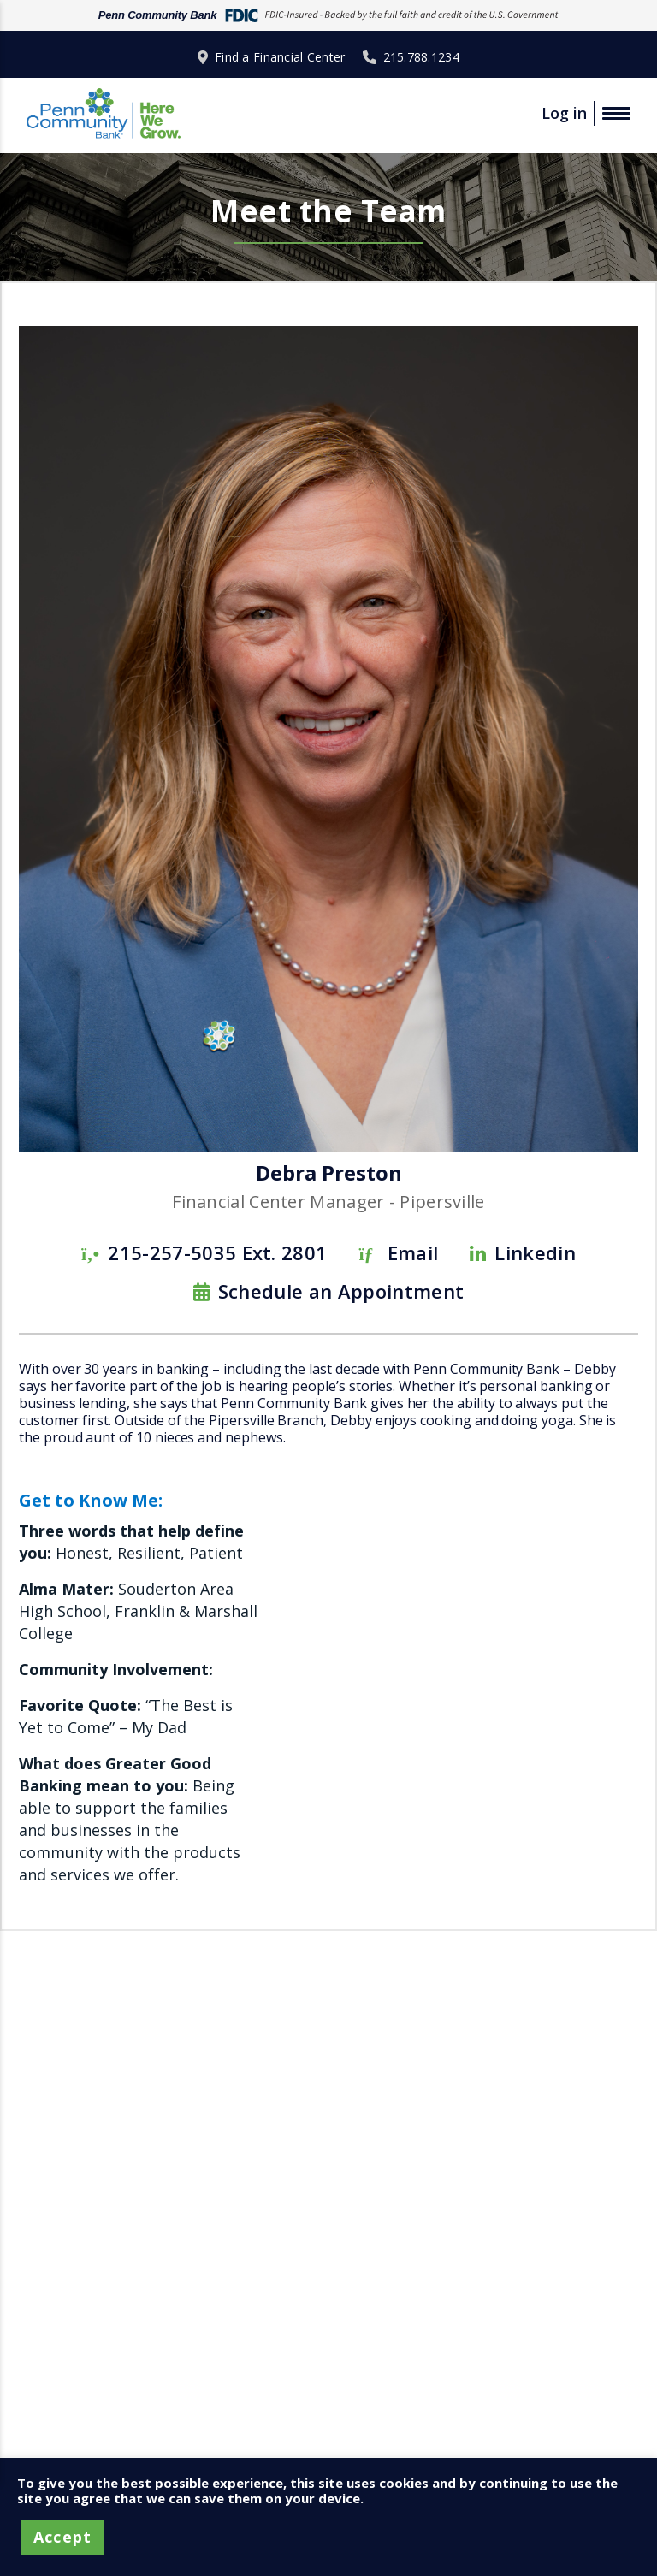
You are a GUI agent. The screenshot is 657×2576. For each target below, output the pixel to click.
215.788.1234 (421, 57)
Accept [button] (62, 2536)
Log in (564, 113)
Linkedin (535, 1252)
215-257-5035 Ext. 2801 (217, 1252)
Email (413, 1252)
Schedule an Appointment (341, 1291)
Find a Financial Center (280, 57)
